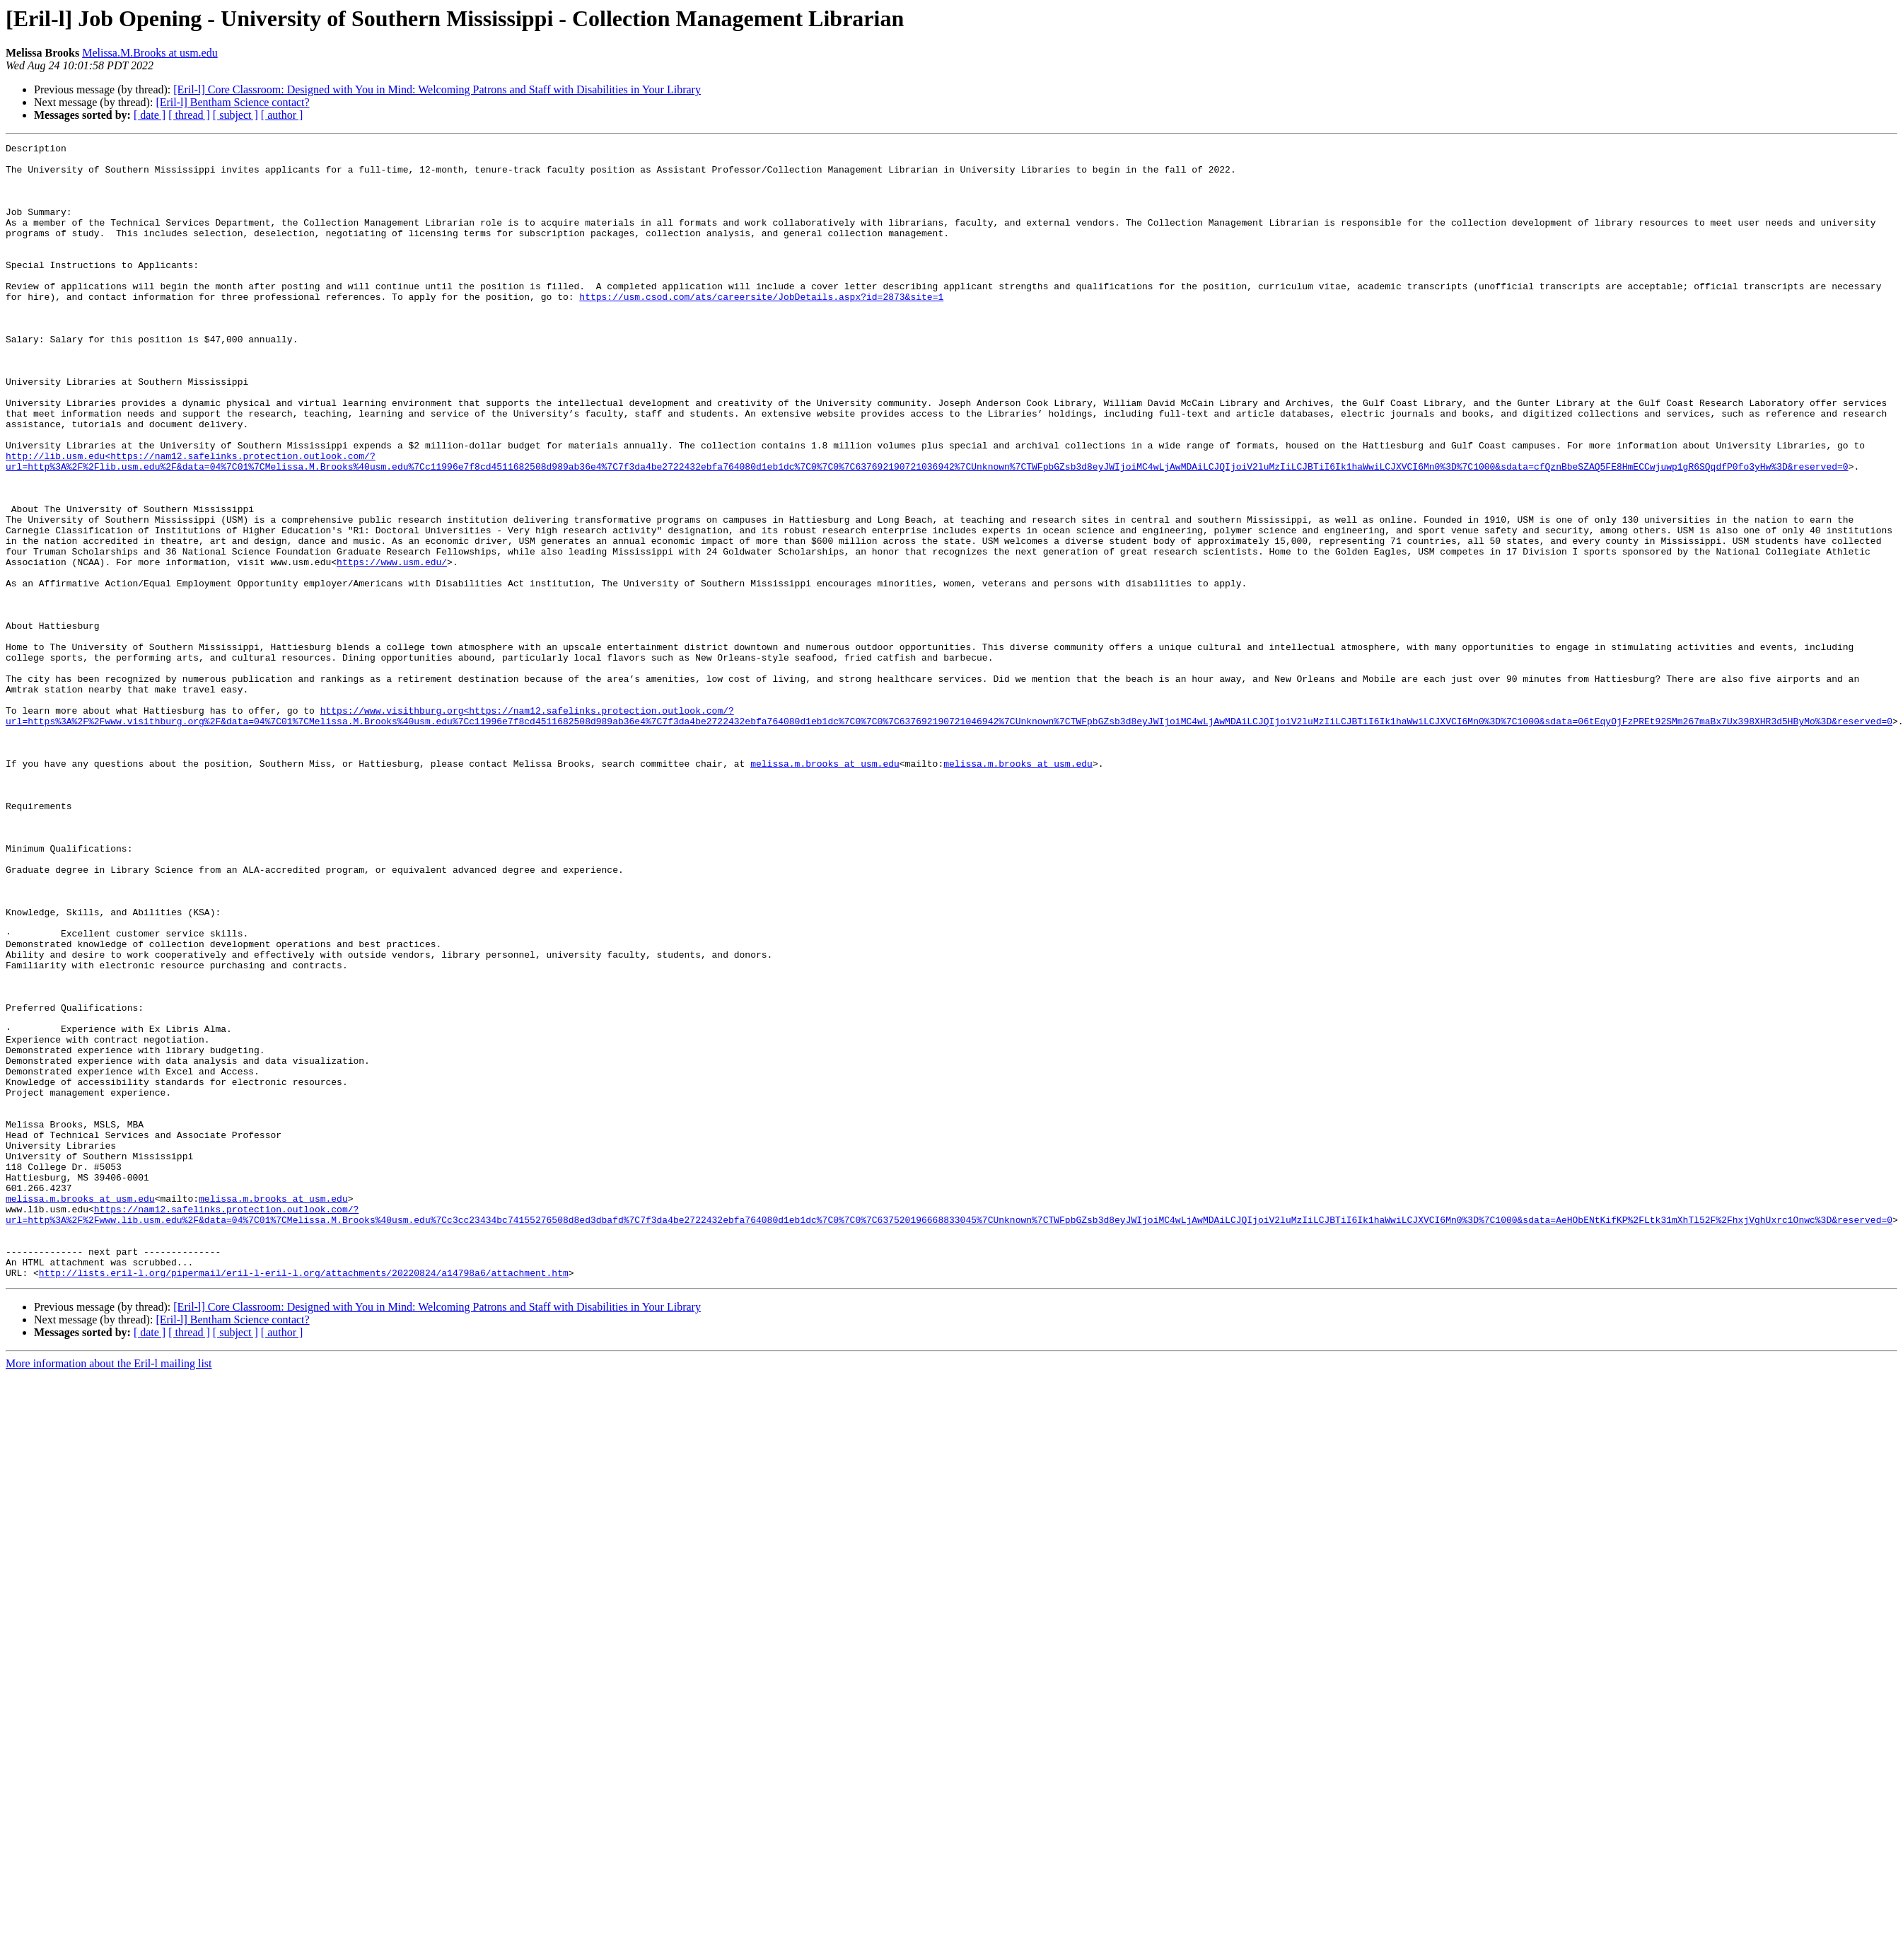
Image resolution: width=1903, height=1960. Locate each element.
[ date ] (149, 115)
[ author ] (282, 115)
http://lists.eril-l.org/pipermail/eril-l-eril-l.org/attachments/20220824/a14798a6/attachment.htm (304, 1499)
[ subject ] (235, 115)
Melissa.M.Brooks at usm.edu (150, 53)
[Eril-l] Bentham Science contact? (232, 102)
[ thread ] (189, 115)
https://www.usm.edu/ (392, 646)
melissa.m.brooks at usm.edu (825, 888)
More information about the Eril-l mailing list (109, 1590)
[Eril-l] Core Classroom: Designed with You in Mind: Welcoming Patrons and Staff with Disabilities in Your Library (437, 89)
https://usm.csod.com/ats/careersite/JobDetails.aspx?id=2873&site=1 (761, 328)
